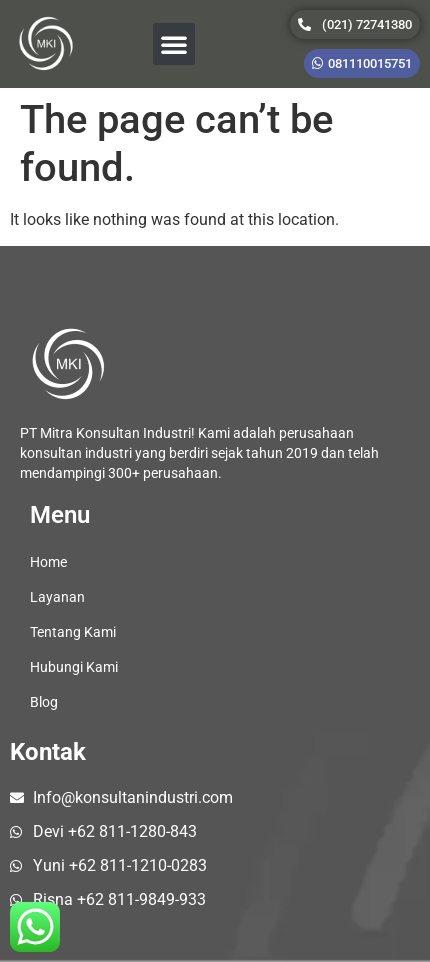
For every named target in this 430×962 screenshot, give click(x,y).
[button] (174, 44)
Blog (44, 702)
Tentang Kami (73, 632)
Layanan (57, 597)
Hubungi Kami (74, 667)
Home (48, 562)
